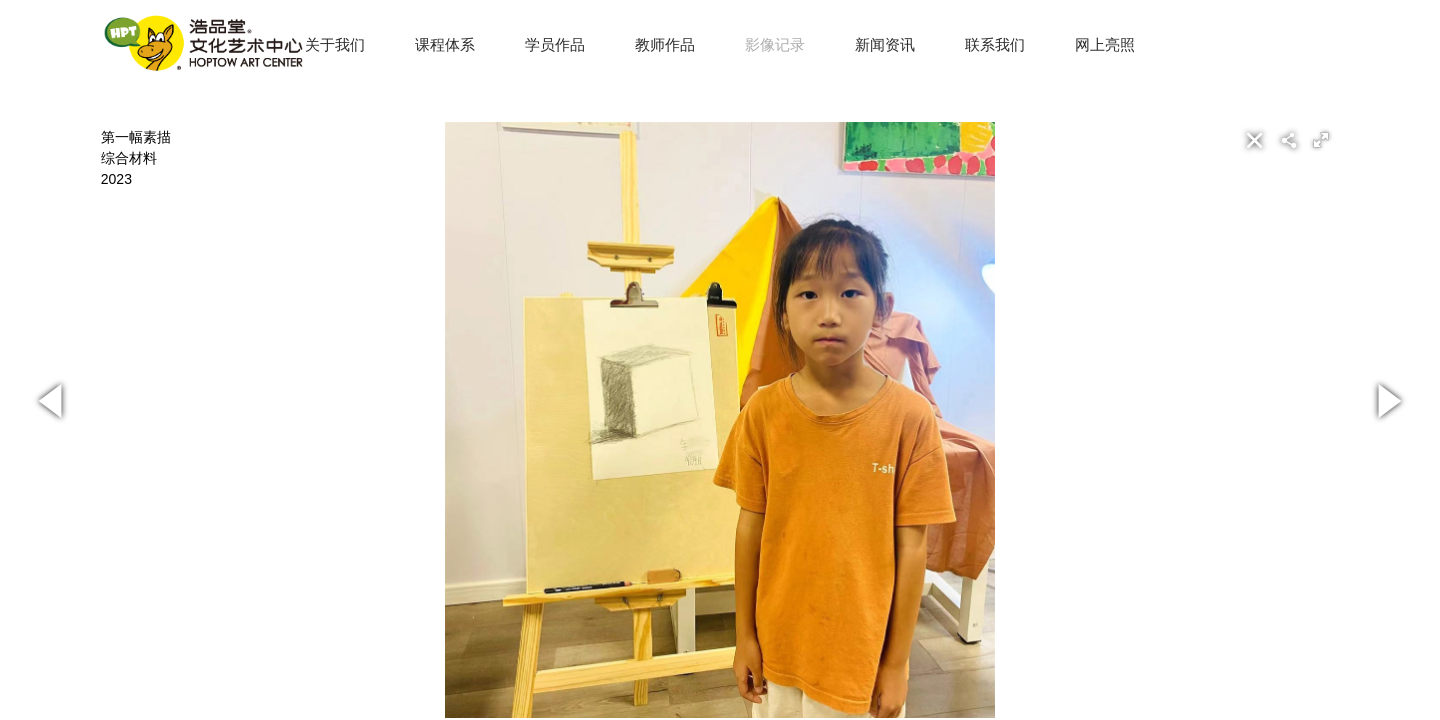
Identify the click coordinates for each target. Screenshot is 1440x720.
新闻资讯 (885, 44)
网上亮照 (1105, 44)
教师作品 (665, 44)
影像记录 (775, 44)
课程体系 (445, 44)
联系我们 (995, 44)
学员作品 (555, 44)
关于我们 (335, 44)
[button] (1321, 140)
